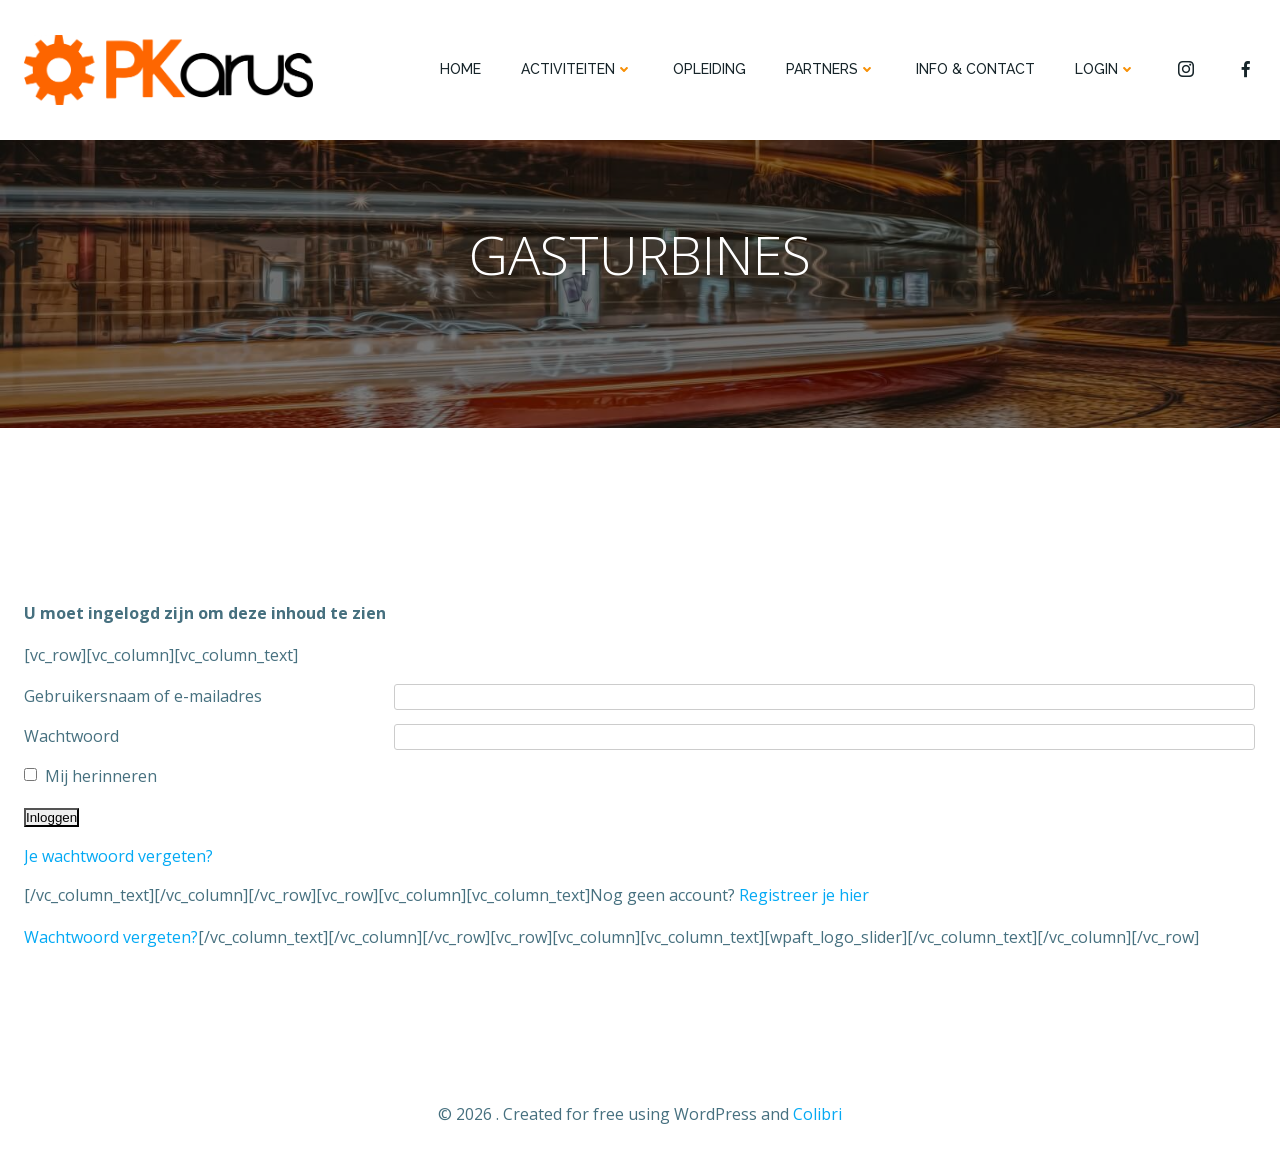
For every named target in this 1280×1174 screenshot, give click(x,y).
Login (1105, 69)
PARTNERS (831, 69)
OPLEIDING (709, 69)
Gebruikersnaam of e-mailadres (143, 696)
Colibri (817, 1114)
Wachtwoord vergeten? (111, 937)
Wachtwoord (71, 736)
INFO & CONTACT (975, 69)
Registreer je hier (804, 895)
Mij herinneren (101, 776)
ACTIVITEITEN (577, 69)
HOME (460, 69)
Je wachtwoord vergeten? (118, 856)
